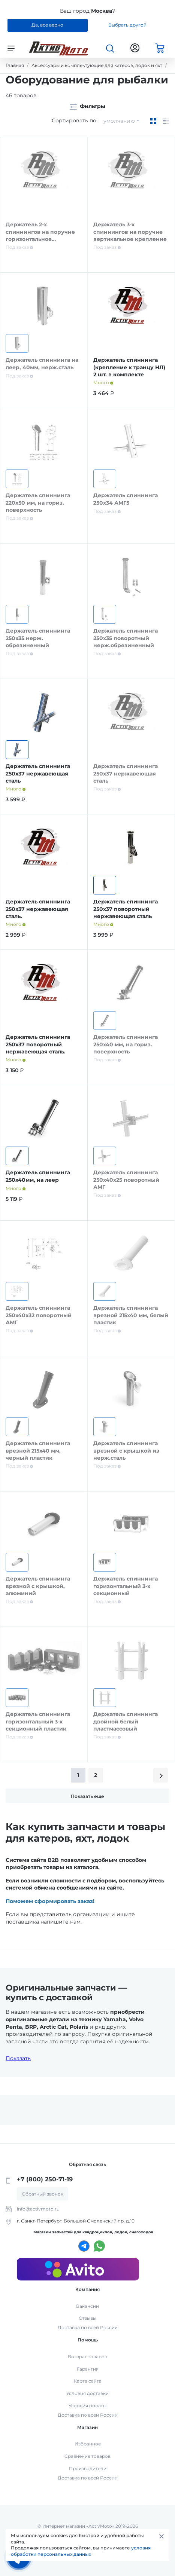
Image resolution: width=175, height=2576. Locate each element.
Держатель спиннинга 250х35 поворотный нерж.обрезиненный (125, 638)
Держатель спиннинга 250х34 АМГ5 (125, 499)
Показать (18, 2058)
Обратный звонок (42, 2194)
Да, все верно (47, 25)
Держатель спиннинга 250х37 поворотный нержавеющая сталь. (38, 1044)
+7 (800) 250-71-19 (45, 2179)
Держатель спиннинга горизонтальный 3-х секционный (125, 1586)
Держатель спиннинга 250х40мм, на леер (38, 1176)
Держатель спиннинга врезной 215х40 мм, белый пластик (130, 1315)
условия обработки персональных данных (81, 2551)
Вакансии (87, 2306)
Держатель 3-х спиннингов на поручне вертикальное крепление (130, 231)
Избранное (88, 2444)
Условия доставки (87, 2393)
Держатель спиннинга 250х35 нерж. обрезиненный (38, 638)
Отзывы (87, 2318)
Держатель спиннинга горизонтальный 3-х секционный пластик (38, 1721)
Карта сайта (88, 2381)
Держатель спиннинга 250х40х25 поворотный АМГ (126, 1179)
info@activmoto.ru (38, 2209)
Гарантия (88, 2369)
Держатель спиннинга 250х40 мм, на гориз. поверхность (125, 1044)
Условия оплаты (87, 2405)
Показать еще (87, 1796)
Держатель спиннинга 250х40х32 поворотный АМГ (39, 1315)
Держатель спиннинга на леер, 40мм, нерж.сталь (42, 364)
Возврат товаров (87, 2356)
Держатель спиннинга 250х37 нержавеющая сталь (38, 773)
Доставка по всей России (88, 2327)
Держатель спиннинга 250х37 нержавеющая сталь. (38, 909)
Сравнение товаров (87, 2456)
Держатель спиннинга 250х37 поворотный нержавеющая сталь (125, 909)
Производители (87, 2468)
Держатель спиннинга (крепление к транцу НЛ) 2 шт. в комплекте (129, 367)
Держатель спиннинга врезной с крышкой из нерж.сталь (126, 1450)
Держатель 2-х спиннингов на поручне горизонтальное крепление (40, 235)
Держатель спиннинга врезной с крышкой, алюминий (38, 1586)
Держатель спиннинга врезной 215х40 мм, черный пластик (38, 1450)
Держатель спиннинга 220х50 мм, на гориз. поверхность (38, 502)
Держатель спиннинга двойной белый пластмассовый (125, 1721)
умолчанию (119, 120)
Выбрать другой (127, 25)
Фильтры (87, 106)
